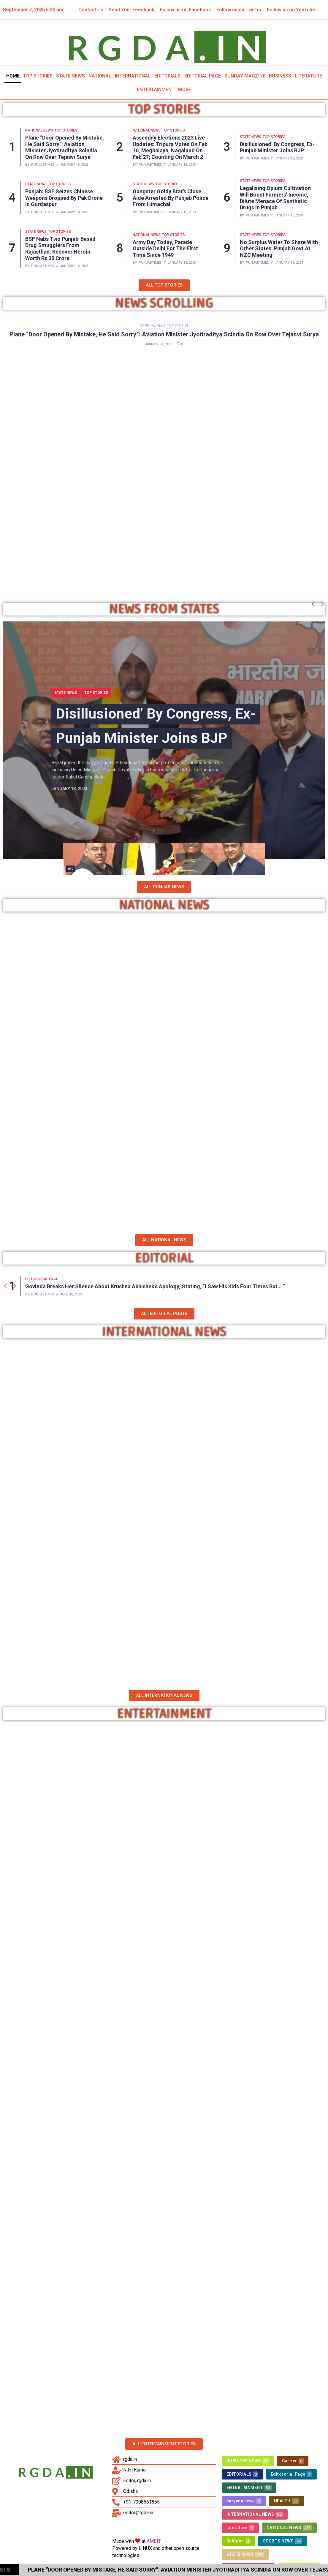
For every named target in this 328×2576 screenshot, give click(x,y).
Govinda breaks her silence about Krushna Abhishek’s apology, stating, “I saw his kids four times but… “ (155, 1286)
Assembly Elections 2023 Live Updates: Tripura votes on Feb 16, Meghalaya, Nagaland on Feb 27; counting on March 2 (170, 147)
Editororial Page (41, 1279)
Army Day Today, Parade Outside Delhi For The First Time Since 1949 (165, 248)
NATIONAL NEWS (39, 130)
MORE (184, 89)
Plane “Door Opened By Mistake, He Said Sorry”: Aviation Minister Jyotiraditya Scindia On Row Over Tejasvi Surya (64, 147)
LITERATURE (308, 76)
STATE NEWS (70, 76)
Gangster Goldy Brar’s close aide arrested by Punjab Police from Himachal (170, 197)
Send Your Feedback (131, 9)
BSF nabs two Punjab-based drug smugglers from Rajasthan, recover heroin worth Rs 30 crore (60, 248)
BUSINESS (280, 76)
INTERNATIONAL (133, 76)
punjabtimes (42, 164)
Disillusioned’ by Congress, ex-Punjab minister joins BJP (277, 147)
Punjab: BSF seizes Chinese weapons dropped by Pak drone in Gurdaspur (64, 197)
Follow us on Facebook (185, 9)
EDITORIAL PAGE (202, 76)
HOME (13, 76)
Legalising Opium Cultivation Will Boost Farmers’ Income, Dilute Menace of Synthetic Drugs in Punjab (275, 198)
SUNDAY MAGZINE (244, 76)
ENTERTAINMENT (156, 89)
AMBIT (154, 2539)
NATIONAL (99, 76)
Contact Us (90, 9)
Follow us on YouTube (291, 9)
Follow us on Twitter (239, 9)
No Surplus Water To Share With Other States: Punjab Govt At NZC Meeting (279, 248)
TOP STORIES (38, 76)
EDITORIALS (167, 76)
